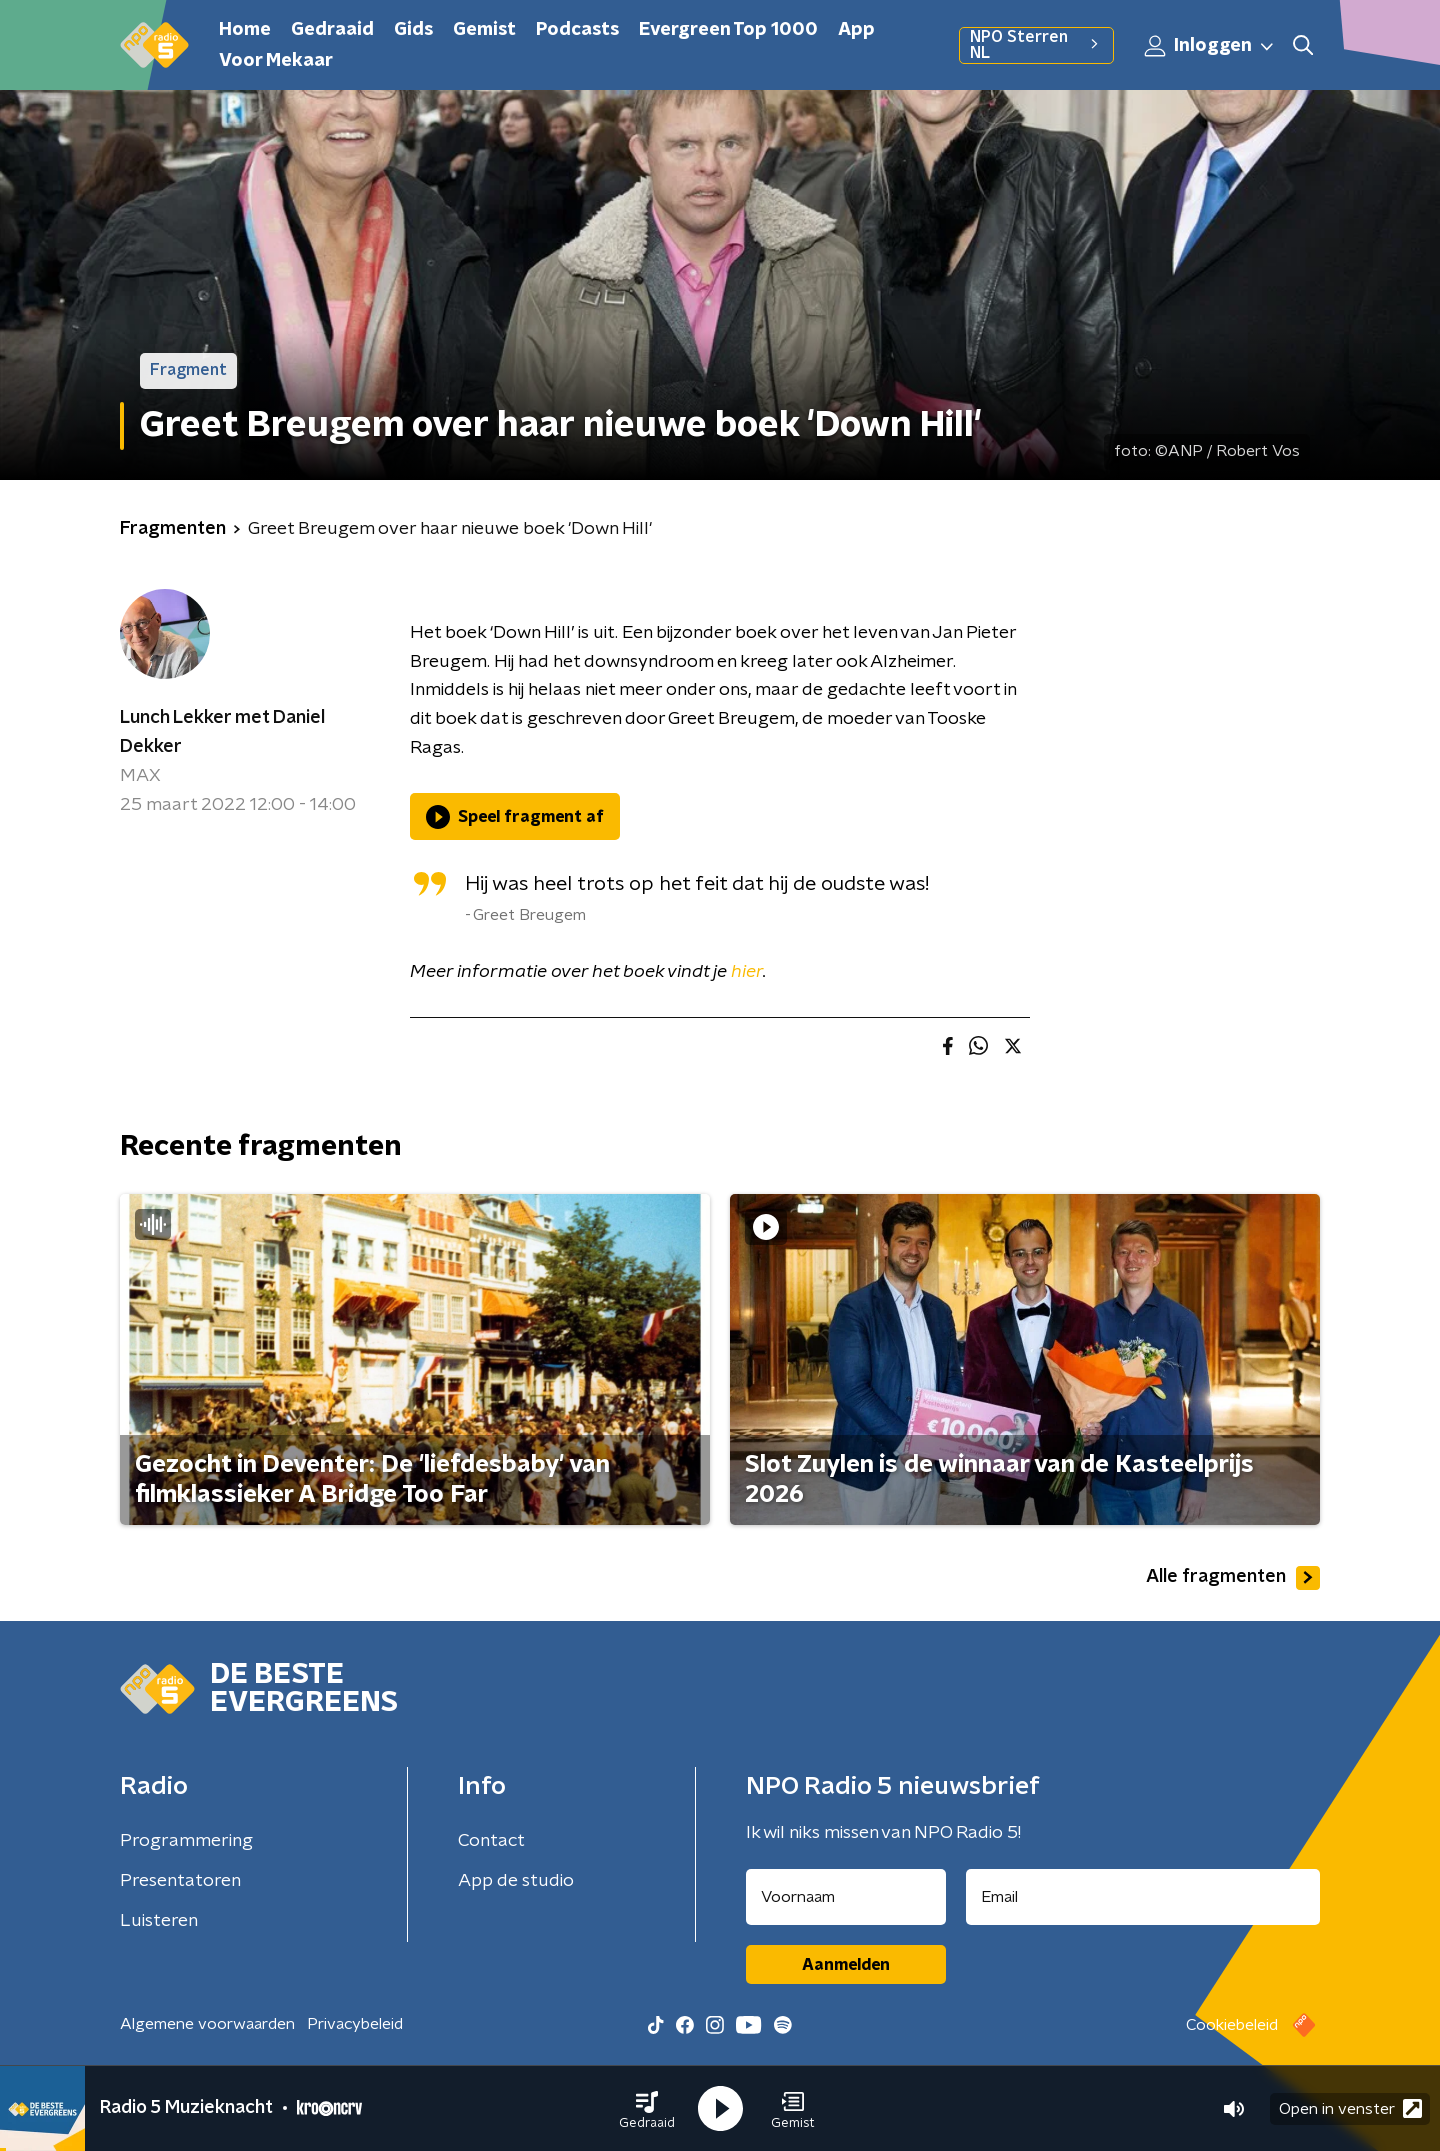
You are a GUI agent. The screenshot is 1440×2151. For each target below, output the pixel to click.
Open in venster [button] (1350, 2108)
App (856, 30)
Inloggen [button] (1210, 46)
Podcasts (577, 30)
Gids (413, 30)
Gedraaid (332, 30)
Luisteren (159, 1921)
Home (245, 30)
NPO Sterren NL (1036, 45)
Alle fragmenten (1233, 1578)
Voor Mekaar (276, 61)
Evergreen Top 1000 (728, 30)
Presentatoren (180, 1881)
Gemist (484, 30)
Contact (491, 1841)
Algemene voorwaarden (207, 2024)
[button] (647, 2109)
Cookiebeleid (1232, 2025)
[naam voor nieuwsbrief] (846, 1897)
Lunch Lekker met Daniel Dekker (222, 732)
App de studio (516, 1881)
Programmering (186, 1841)
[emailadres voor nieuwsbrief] (1143, 1897)
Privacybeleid (355, 2024)
